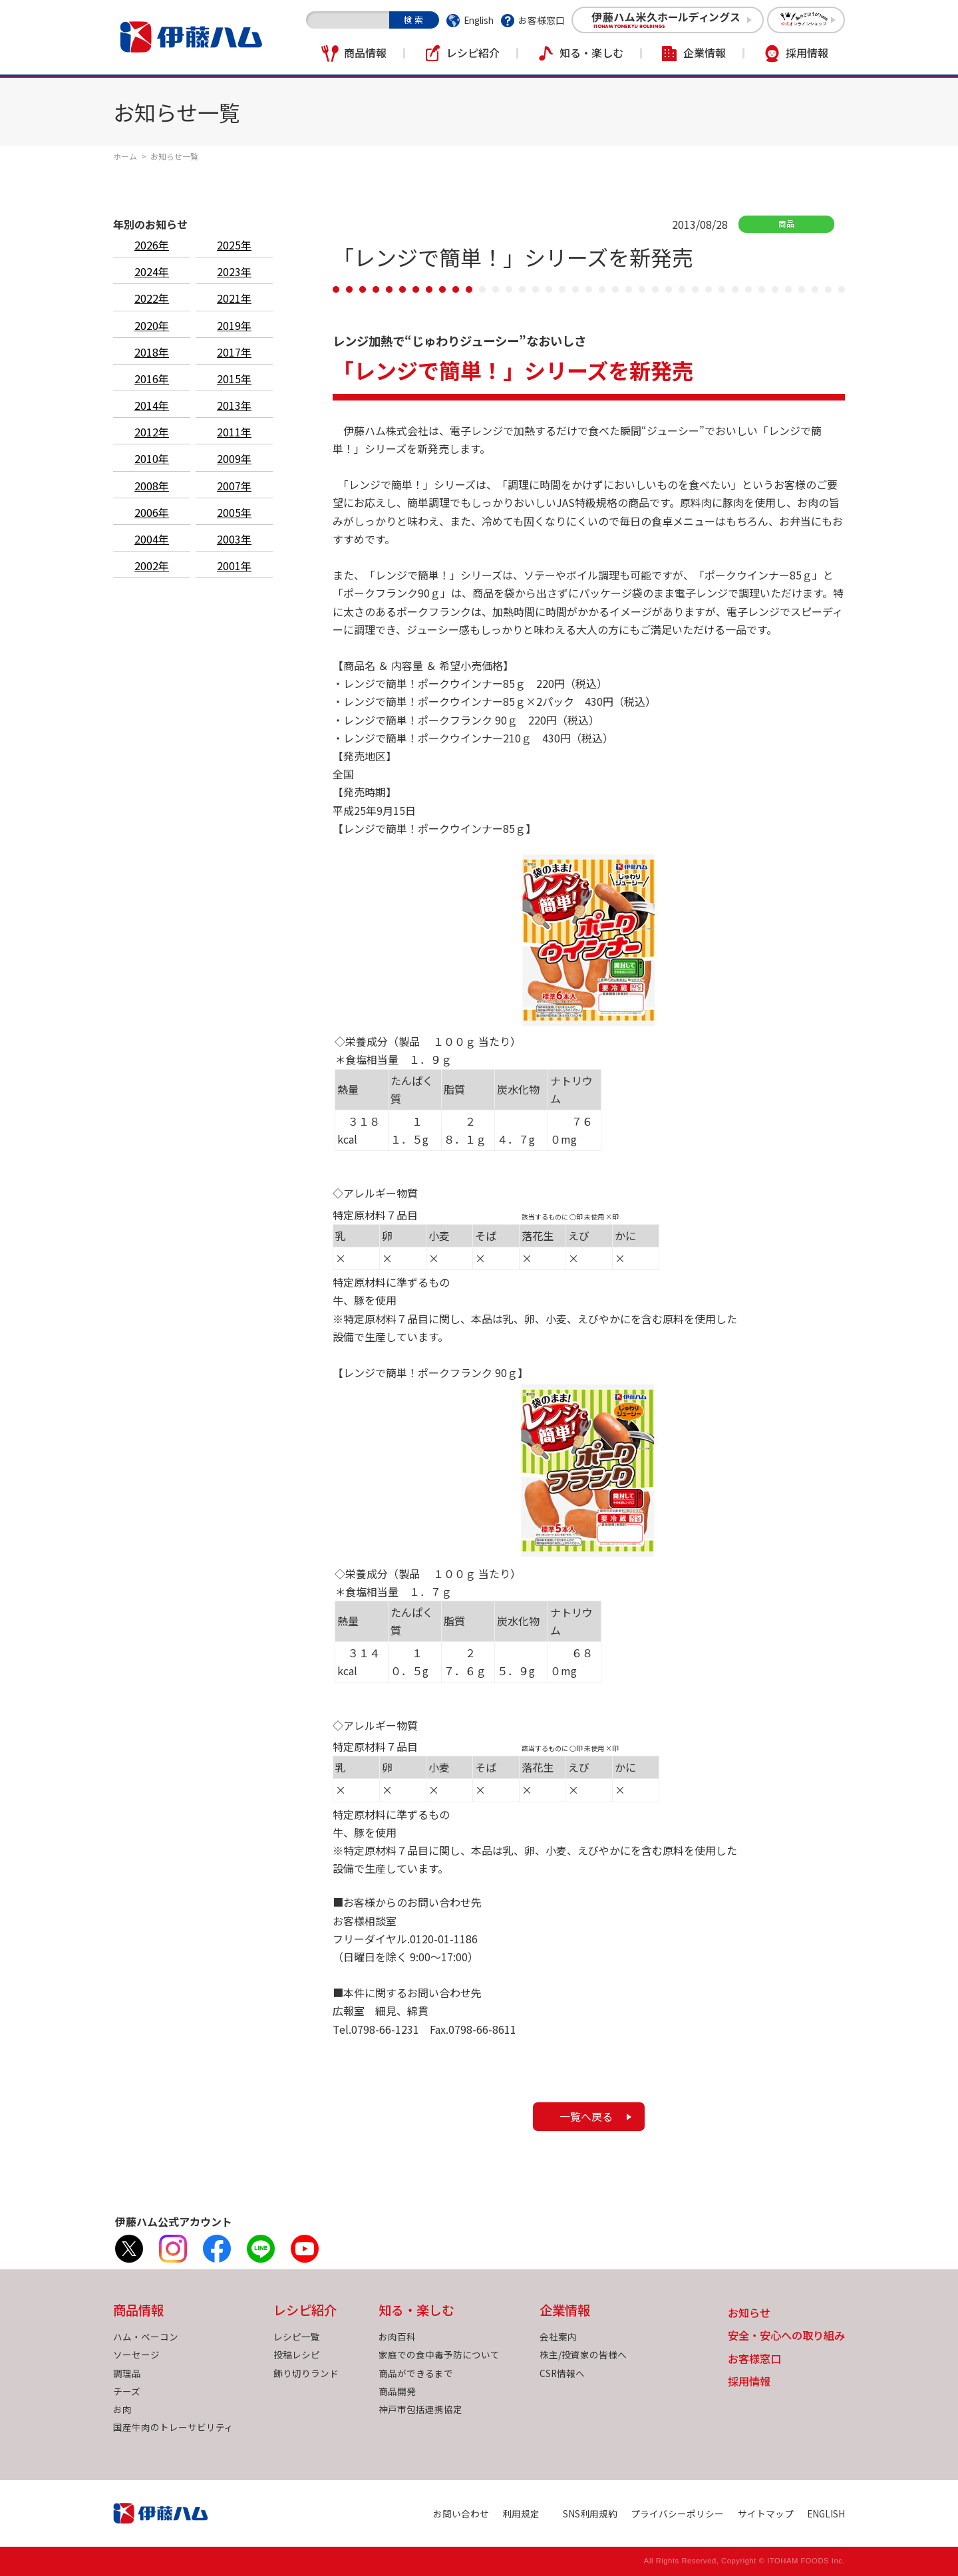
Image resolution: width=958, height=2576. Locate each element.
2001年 (234, 565)
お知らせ (749, 2314)
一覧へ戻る (586, 2116)
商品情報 (365, 53)
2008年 (151, 486)
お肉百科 (397, 2336)
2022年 (151, 298)
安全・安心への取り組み (786, 2336)
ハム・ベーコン (145, 2336)
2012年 (151, 432)
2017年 (234, 352)
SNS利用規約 (590, 2513)
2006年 (151, 512)
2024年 (151, 271)
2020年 (151, 325)
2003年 (234, 539)
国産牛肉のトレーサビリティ (173, 2427)
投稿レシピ (296, 2354)
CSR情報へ (562, 2373)
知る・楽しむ (591, 53)
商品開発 (397, 2391)
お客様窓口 (541, 20)
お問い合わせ (461, 2513)
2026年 (151, 245)
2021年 (234, 298)
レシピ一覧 (296, 2336)
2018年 (151, 352)
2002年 (151, 565)
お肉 (122, 2409)
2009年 (234, 458)
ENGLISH (826, 2513)
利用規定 (521, 2513)
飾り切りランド (306, 2373)
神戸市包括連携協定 (420, 2409)
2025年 (234, 245)
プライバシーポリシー (677, 2513)
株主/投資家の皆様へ (583, 2354)
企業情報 (704, 53)
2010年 (151, 458)
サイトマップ (766, 2513)
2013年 (234, 405)
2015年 (234, 379)
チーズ (126, 2391)
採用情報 (807, 53)
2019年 (234, 325)
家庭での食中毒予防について (439, 2354)
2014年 (151, 405)
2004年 (151, 539)
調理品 (127, 2373)
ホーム (125, 156)
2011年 (234, 432)
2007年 (234, 486)
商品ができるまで (416, 2373)
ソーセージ (136, 2354)
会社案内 (558, 2336)
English (479, 20)
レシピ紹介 (473, 53)
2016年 (151, 379)
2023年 (234, 271)
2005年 (234, 512)
